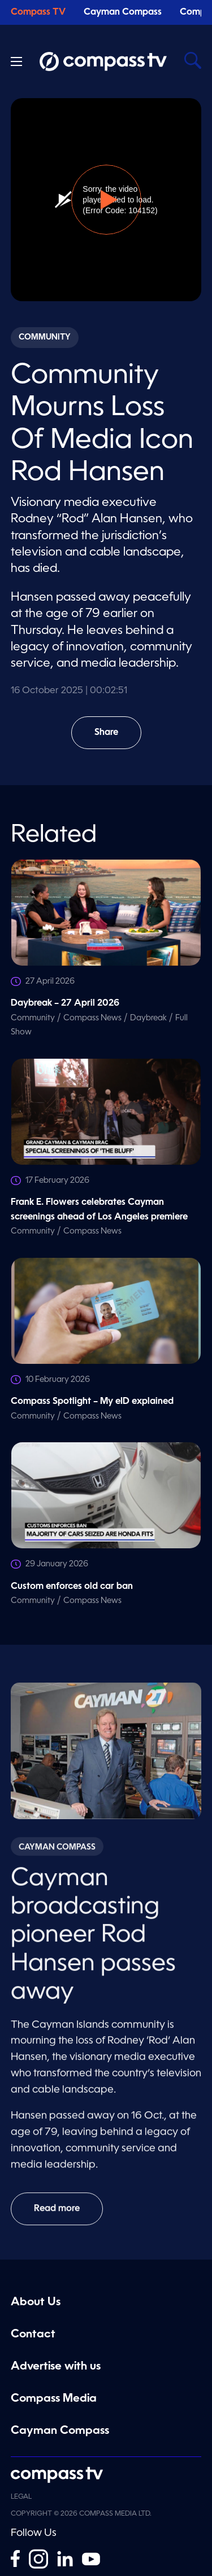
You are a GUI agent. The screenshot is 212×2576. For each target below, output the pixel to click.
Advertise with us (56, 2366)
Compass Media (54, 2399)
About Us (35, 2302)
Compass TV (38, 12)
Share (114, 738)
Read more (57, 2215)
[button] (106, 200)
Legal (21, 2497)
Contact (33, 2334)
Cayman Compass (123, 12)
